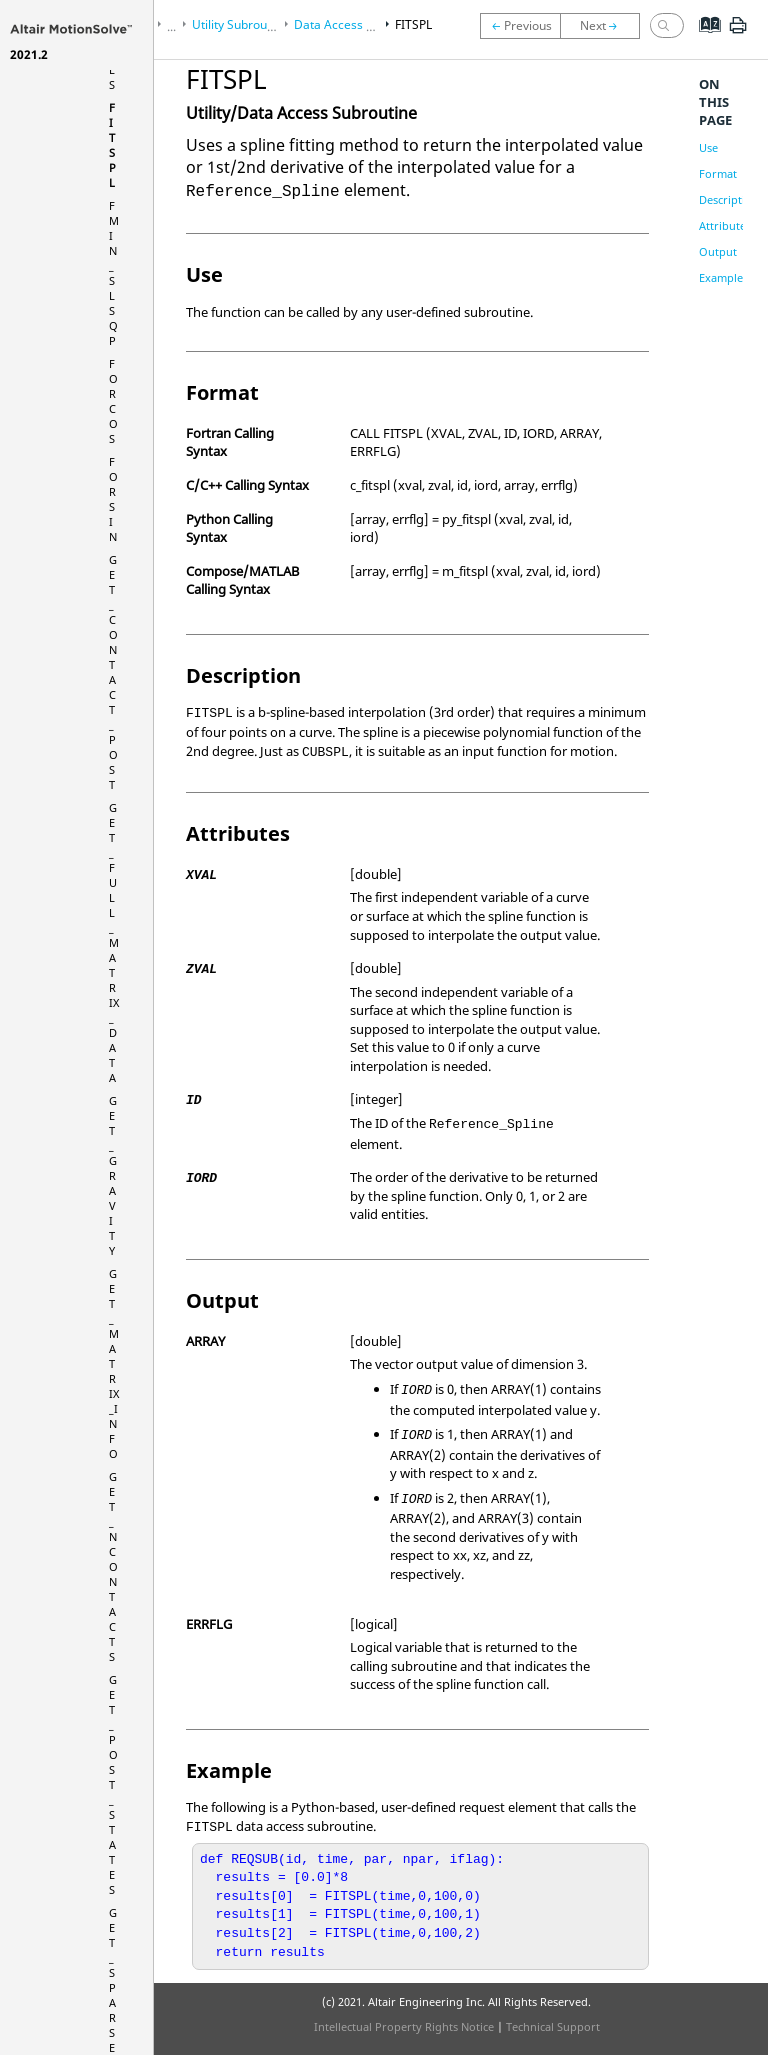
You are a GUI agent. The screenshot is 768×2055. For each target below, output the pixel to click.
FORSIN (113, 499)
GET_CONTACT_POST (113, 672)
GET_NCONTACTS (113, 1566)
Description (729, 199)
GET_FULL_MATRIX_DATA (114, 942)
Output (718, 251)
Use (708, 147)
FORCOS (113, 401)
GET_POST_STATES (113, 1784)
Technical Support (553, 2026)
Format (718, 173)
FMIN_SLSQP (114, 273)
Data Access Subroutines (363, 24)
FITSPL (112, 145)
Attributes (725, 225)
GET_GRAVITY (113, 1175)
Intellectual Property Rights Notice (404, 2026)
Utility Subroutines (243, 24)
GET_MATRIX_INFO (114, 1363)
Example (721, 277)
